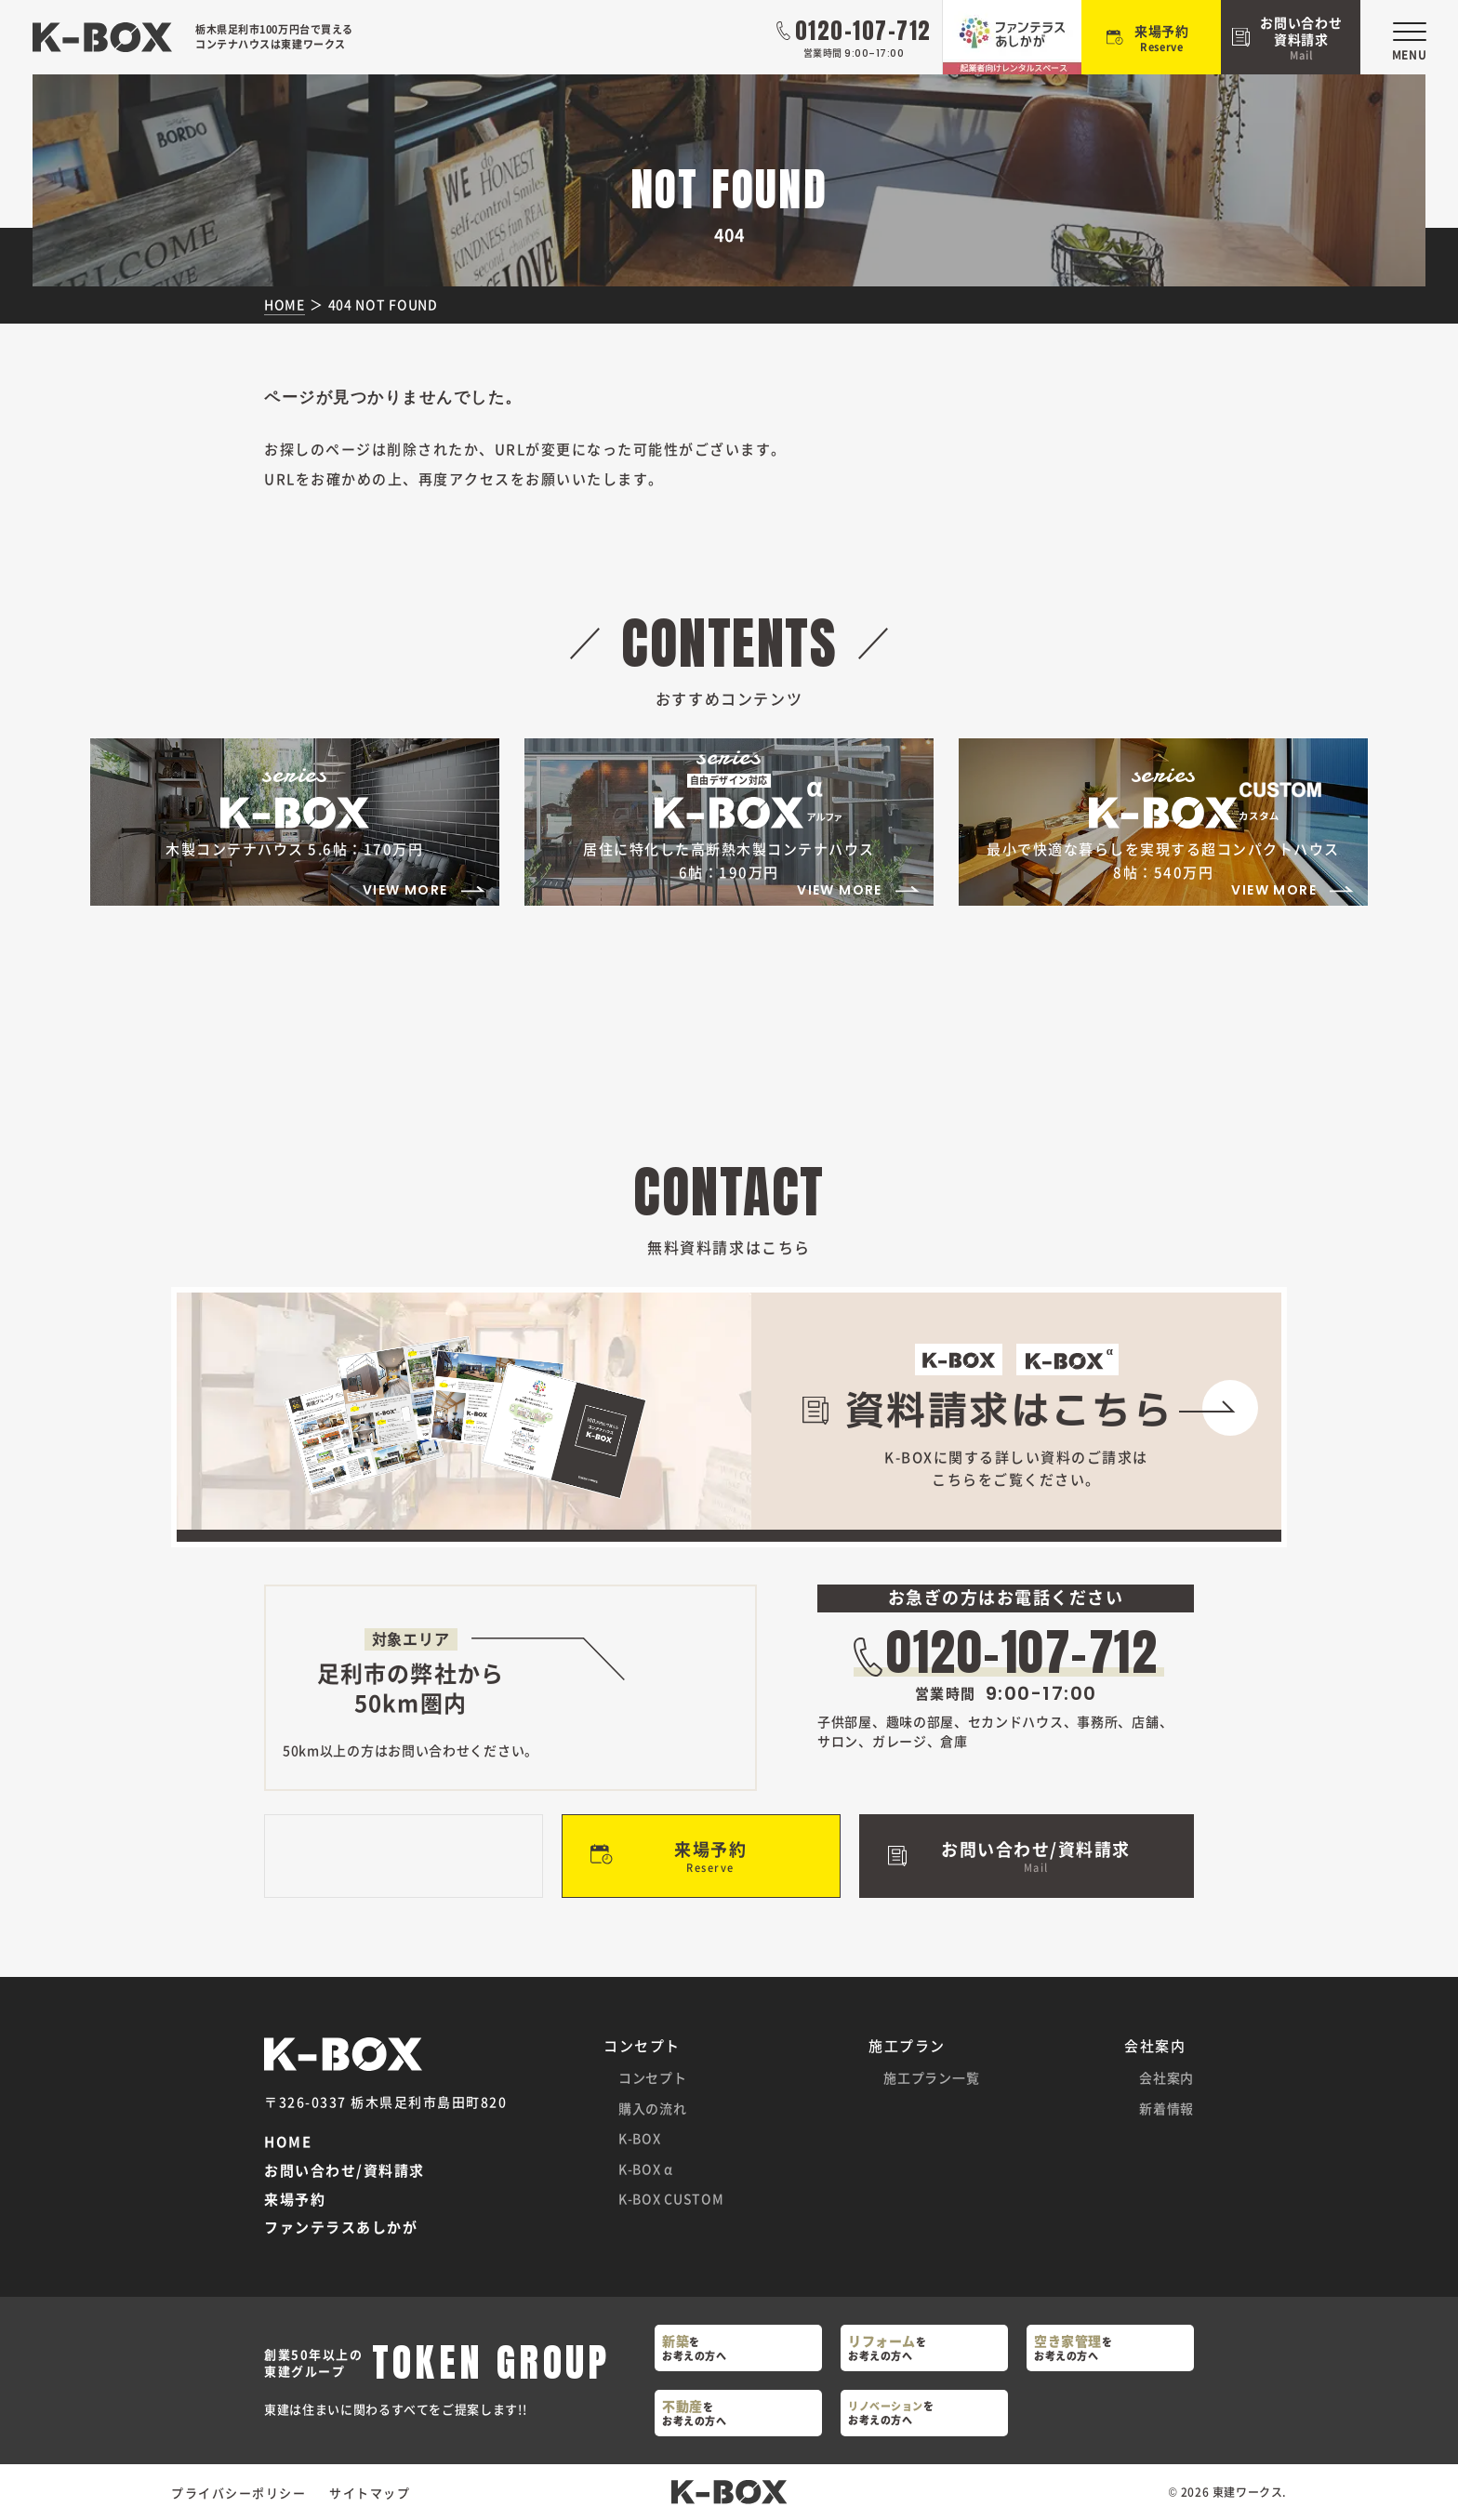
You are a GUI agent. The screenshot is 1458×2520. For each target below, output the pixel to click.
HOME (287, 2142)
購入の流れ (652, 2108)
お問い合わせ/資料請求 (344, 2171)
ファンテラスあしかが (341, 2227)
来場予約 (294, 2199)
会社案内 (1166, 2077)
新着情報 (1166, 2108)
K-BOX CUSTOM (670, 2198)
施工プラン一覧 (931, 2077)
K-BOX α (645, 2168)
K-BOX (639, 2138)
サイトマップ (369, 2493)
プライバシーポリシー (238, 2493)
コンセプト (652, 2077)
